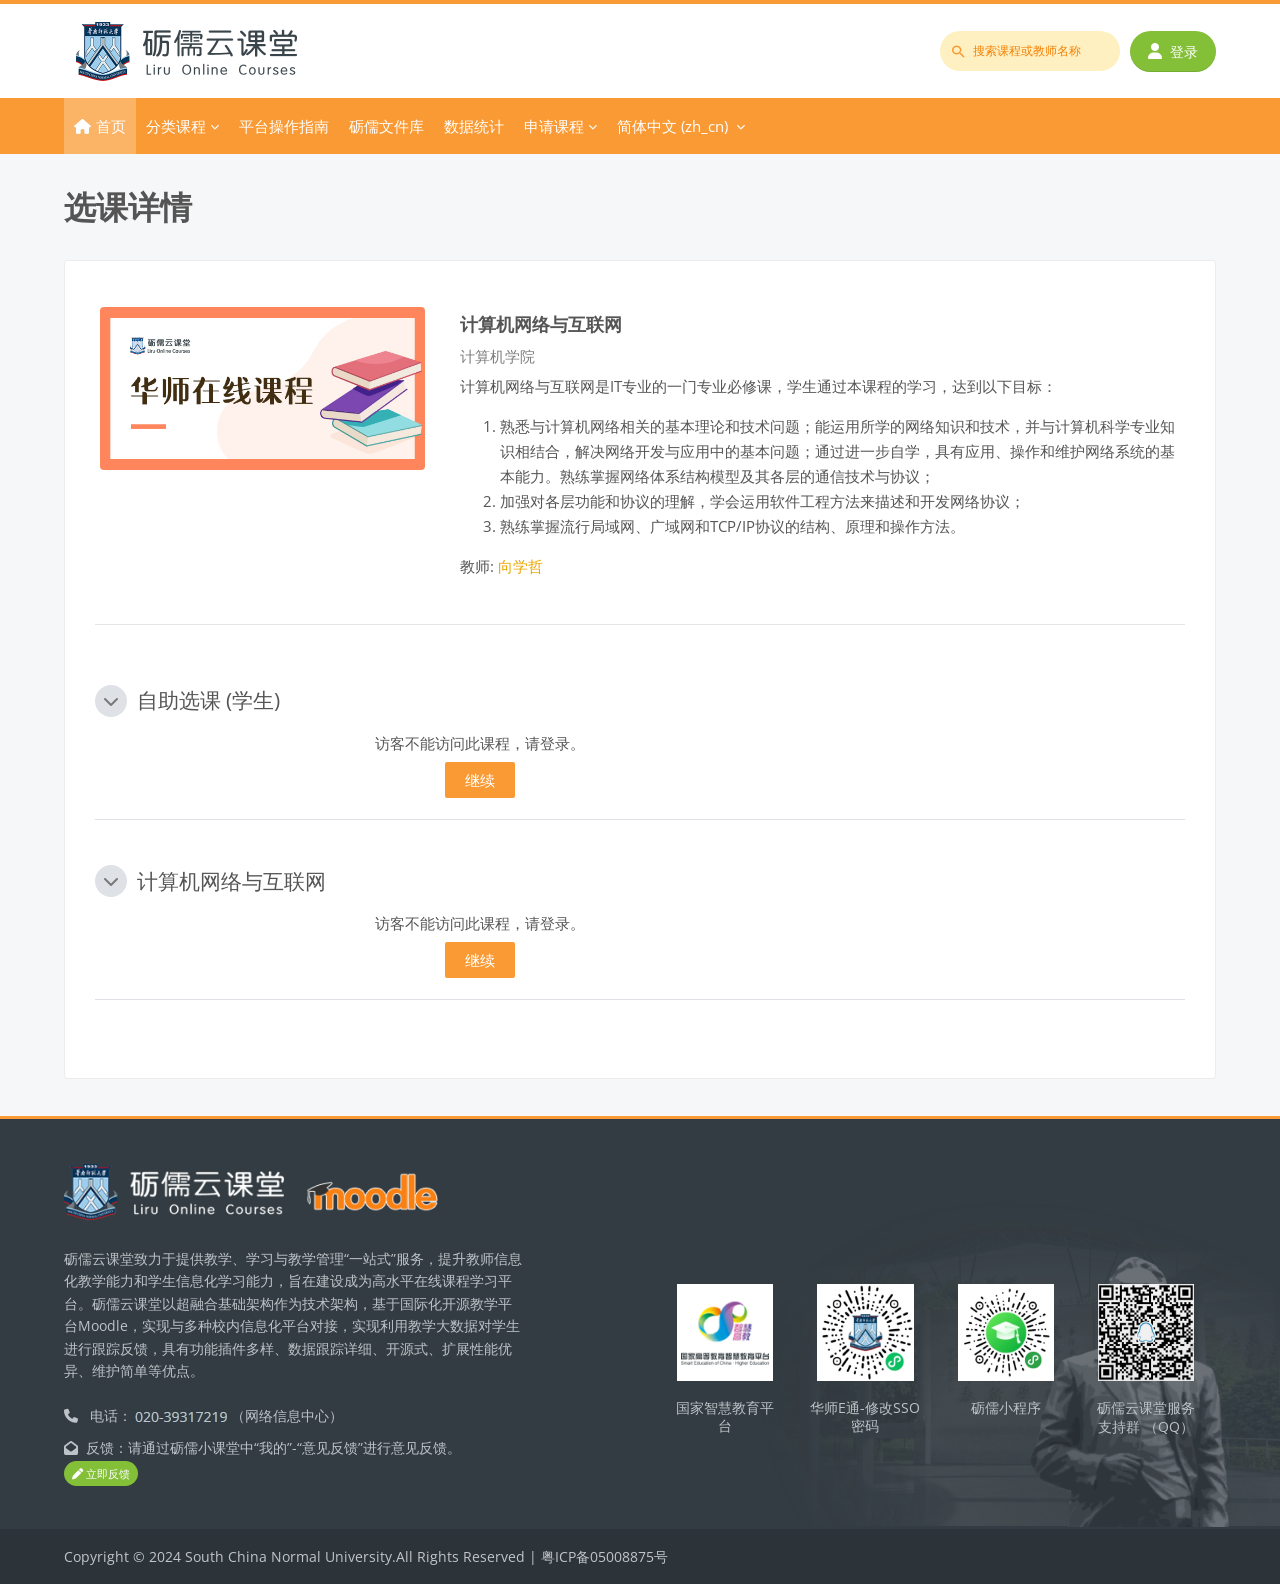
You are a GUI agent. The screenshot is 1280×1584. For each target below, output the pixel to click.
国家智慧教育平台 (725, 1417)
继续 (480, 780)
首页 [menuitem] (111, 126)
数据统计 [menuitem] (474, 126)
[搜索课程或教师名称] (1030, 51)
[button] (111, 701)
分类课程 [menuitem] (176, 126)
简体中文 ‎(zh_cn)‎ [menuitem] (672, 126)
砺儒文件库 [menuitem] (386, 126)
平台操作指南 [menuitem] (284, 126)
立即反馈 (101, 1474)
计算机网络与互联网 (541, 323)
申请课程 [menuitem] (554, 126)
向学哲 (520, 566)
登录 (1173, 51)
